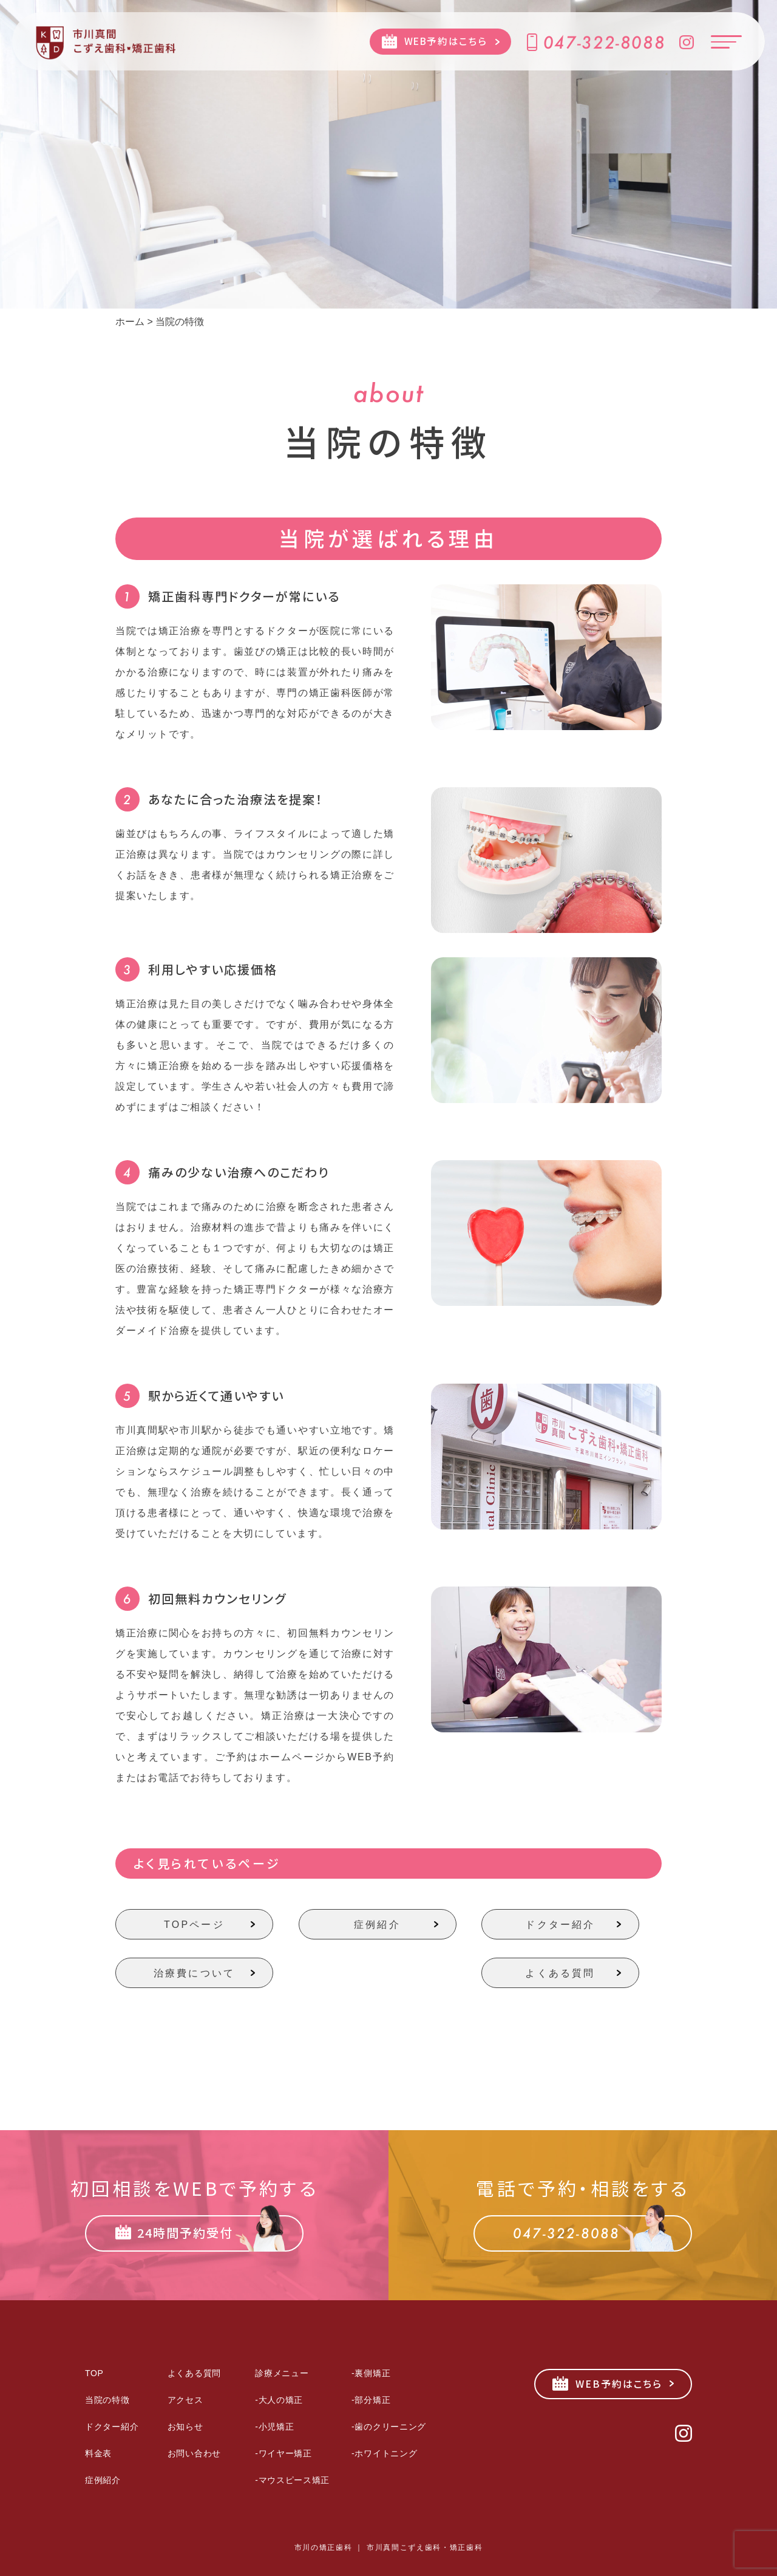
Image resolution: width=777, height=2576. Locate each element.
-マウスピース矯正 (292, 2480)
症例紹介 (377, 1924)
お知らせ (185, 2426)
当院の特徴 (107, 2400)
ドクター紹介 (560, 1924)
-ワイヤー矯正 (283, 2453)
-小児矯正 (274, 2426)
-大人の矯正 (279, 2400)
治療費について (194, 1973)
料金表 (98, 2453)
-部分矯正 (370, 2400)
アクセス (185, 2400)
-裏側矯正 (370, 2373)
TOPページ (194, 1924)
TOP (94, 2373)
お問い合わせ (194, 2453)
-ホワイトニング (384, 2453)
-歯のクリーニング (388, 2426)
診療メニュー (281, 2373)
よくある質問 (560, 1973)
